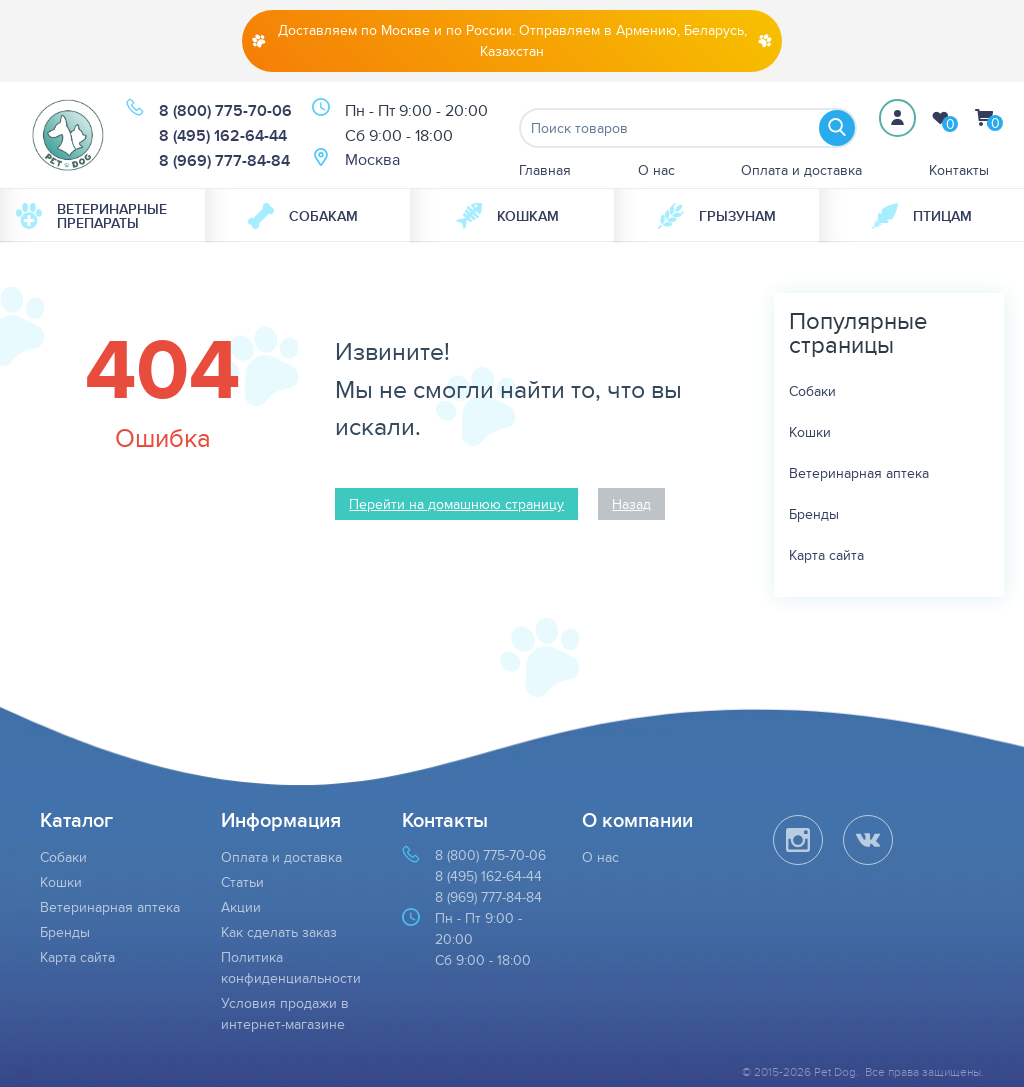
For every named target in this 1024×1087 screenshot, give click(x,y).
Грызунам (717, 216)
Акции (241, 907)
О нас (656, 170)
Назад (631, 504)
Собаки (812, 391)
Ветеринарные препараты (91, 216)
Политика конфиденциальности (291, 967)
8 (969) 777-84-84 (224, 160)
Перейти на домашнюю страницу (456, 504)
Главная (545, 170)
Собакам (303, 216)
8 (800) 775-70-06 (225, 110)
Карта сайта (826, 555)
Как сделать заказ (279, 932)
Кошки (810, 432)
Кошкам (507, 216)
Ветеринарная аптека (859, 473)
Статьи (242, 882)
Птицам (922, 216)
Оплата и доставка (801, 170)
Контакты (959, 170)
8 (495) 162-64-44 (223, 135)
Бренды (814, 514)
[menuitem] (102, 216)
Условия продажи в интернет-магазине (285, 1013)
